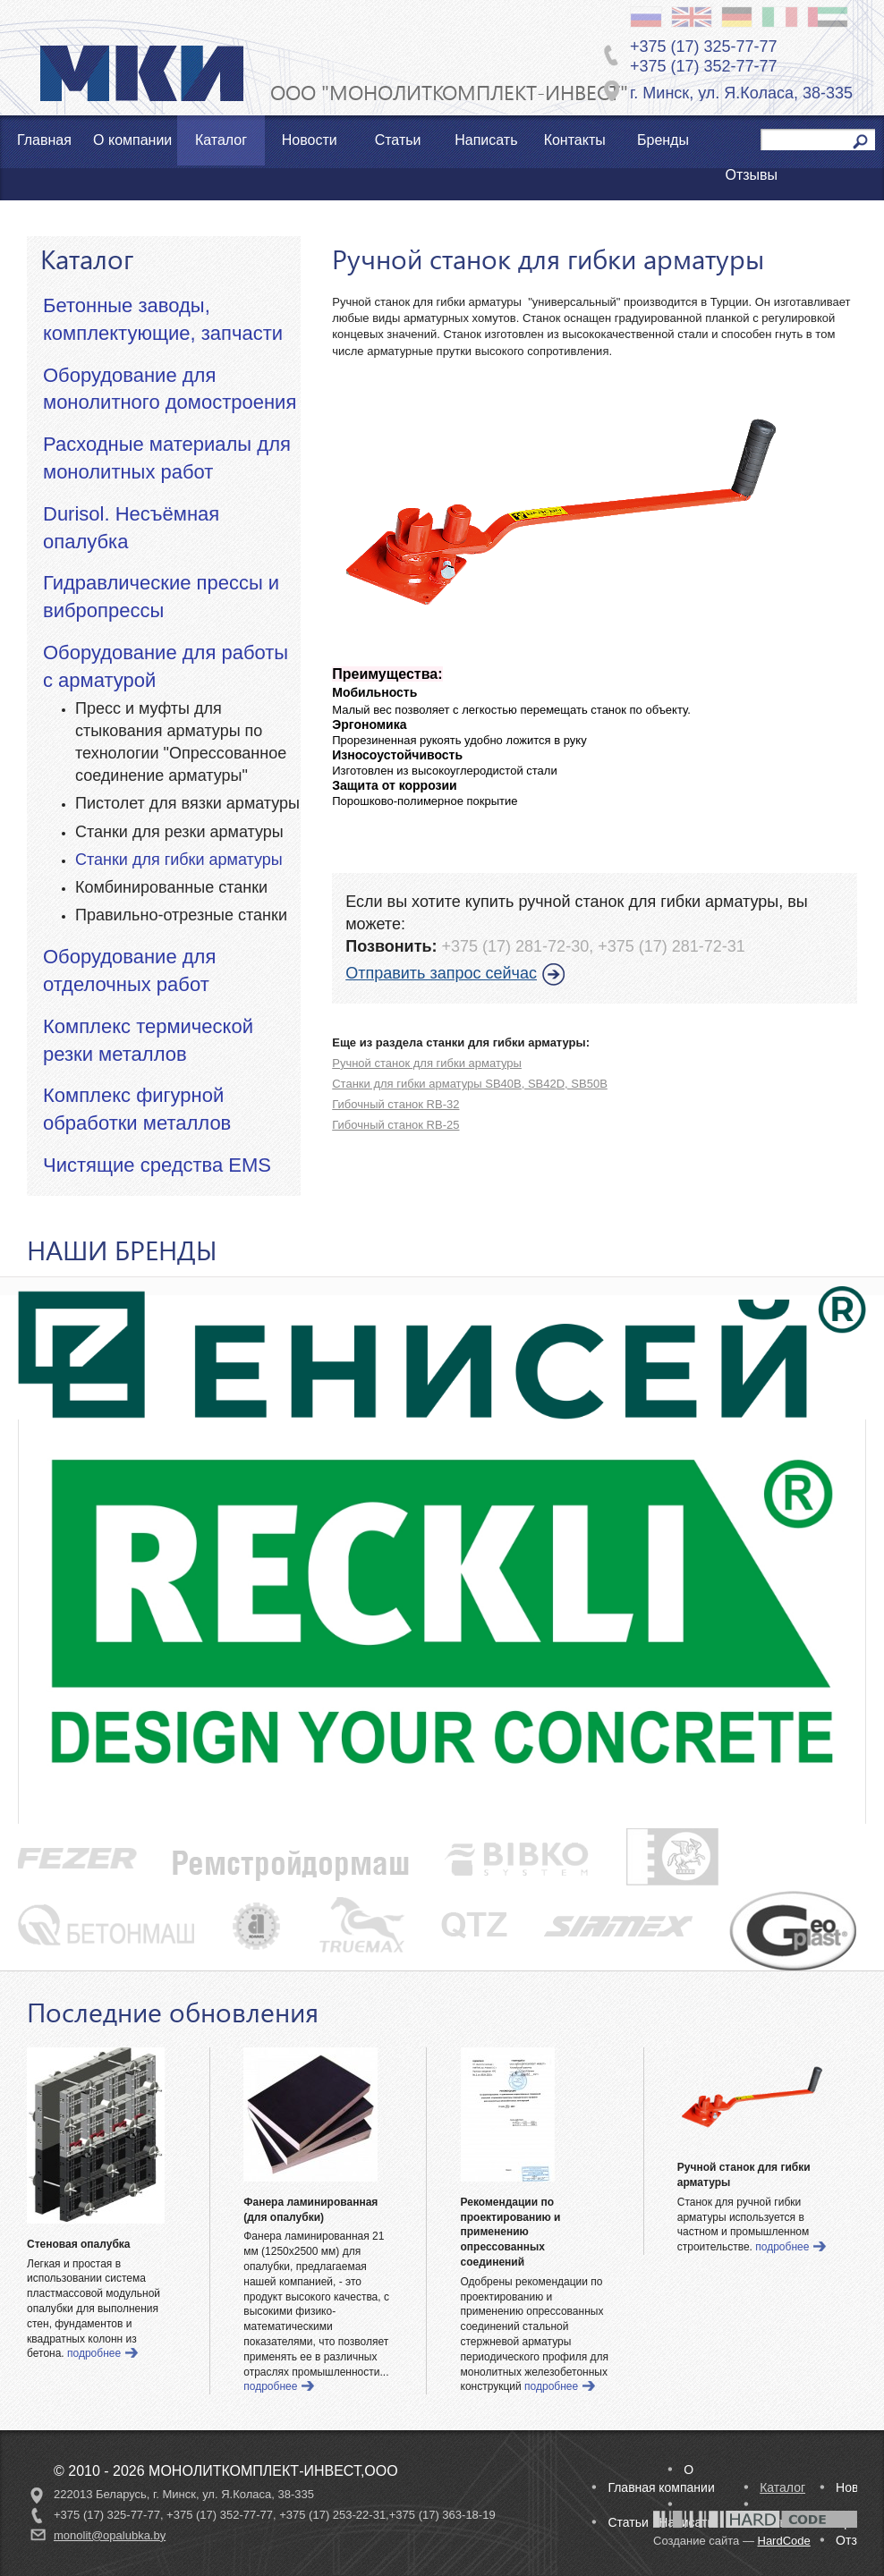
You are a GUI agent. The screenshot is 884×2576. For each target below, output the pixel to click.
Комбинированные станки (171, 887)
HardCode (784, 2540)
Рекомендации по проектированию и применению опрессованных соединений (511, 2232)
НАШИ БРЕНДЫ (122, 1249)
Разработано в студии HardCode (755, 2520)
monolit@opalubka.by (110, 2535)
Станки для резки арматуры (179, 832)
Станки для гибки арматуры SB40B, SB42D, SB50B (470, 1083)
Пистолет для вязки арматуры (187, 803)
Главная (44, 140)
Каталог (221, 140)
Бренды (663, 140)
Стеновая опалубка (79, 2244)
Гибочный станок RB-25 (395, 1124)
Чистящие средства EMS (157, 1165)
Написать (486, 140)
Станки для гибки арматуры (179, 860)
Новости (309, 140)
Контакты (575, 140)
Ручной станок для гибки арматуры (427, 1063)
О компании (132, 140)
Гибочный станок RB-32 (395, 1104)
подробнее (94, 2353)
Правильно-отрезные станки (181, 915)
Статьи (398, 140)
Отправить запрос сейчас (441, 973)
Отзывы (751, 174)
